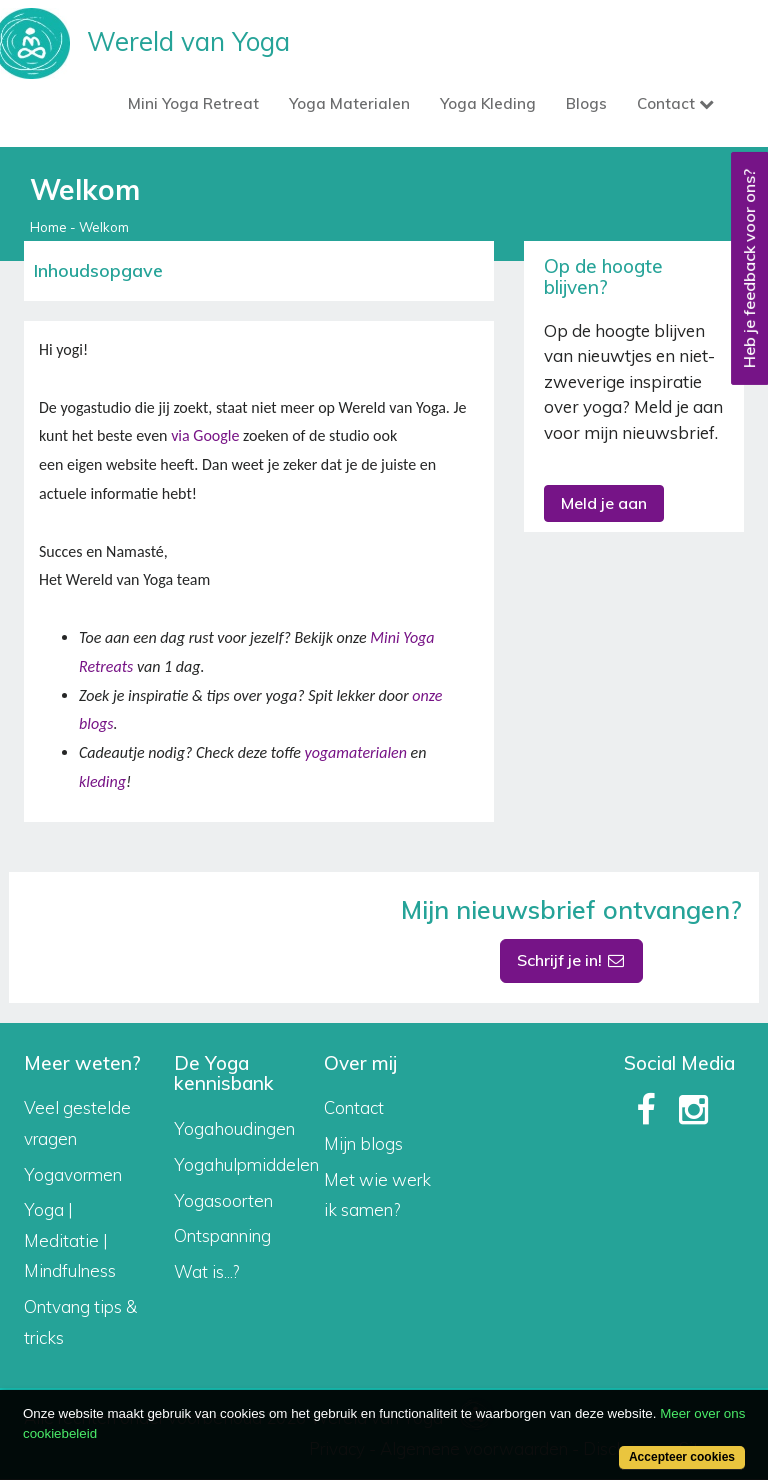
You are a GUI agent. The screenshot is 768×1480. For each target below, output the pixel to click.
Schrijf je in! (572, 960)
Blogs (586, 103)
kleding (102, 781)
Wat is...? (206, 1271)
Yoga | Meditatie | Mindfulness (70, 1240)
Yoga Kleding (488, 103)
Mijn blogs (363, 1143)
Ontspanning (222, 1235)
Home (48, 227)
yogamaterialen (355, 752)
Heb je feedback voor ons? (749, 268)
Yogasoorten (223, 1200)
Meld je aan (604, 503)
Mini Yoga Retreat (193, 103)
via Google (205, 435)
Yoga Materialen (349, 103)
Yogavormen (73, 1174)
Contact (354, 1107)
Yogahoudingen (234, 1128)
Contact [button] (675, 103)
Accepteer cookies (682, 1457)
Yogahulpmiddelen (246, 1164)
